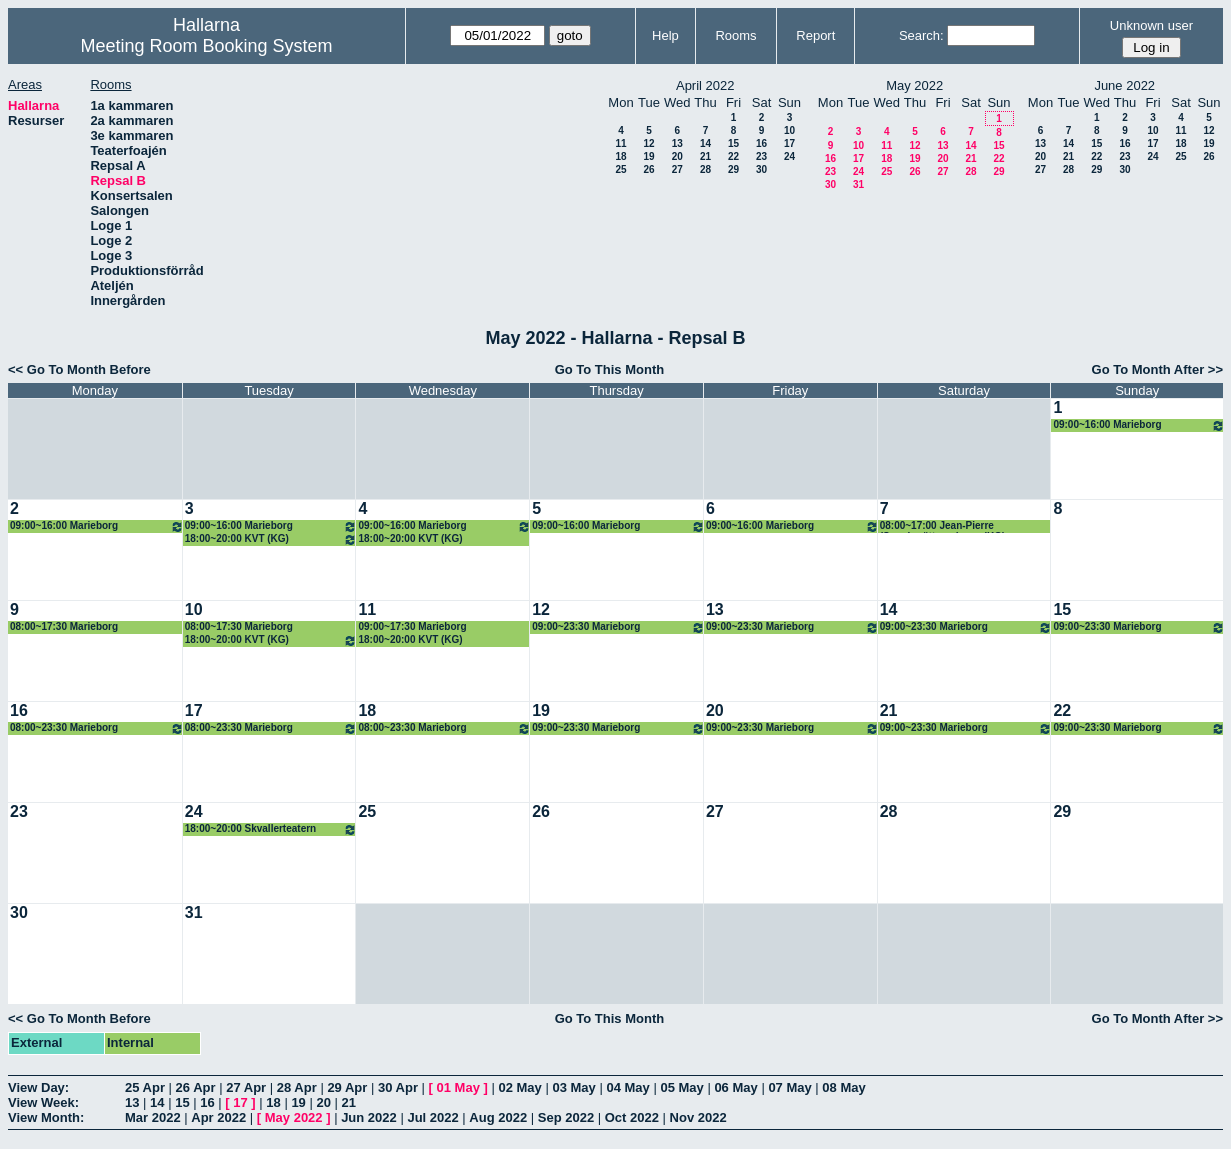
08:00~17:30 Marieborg (64, 626)
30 (761, 169)
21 (705, 156)
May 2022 (294, 1117)
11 (620, 143)
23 (761, 156)
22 (733, 156)
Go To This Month (610, 369)
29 (733, 169)
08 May (843, 1087)
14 (705, 143)
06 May (735, 1087)
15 (733, 143)
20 (677, 156)
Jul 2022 (432, 1117)
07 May (789, 1087)
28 (705, 169)
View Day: (38, 1087)
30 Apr (398, 1087)
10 (789, 130)
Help (665, 35)
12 (648, 143)
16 (761, 143)
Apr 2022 (218, 1117)
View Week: (43, 1102)
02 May (519, 1087)
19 (648, 156)
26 (648, 169)
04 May (627, 1087)
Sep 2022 (566, 1117)
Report (815, 35)
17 (789, 143)
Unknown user (1151, 25)
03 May (573, 1087)
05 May (681, 1087)
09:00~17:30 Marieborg (412, 626)
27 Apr (246, 1087)
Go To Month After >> (1157, 369)
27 (677, 169)
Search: (921, 35)
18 (620, 156)
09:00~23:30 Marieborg (618, 627)
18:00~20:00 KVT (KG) (271, 539)
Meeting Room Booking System (206, 46)
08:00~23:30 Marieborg (97, 728)
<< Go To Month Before (79, 369)
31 (858, 184)
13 (677, 143)
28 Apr (297, 1087)
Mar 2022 (153, 1117)
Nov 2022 (698, 1117)
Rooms (735, 35)
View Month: (46, 1117)
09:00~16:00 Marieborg (1139, 425)
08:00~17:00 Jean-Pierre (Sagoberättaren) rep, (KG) (943, 526)
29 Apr (347, 1087)
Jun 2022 (369, 1117)
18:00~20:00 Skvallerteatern (271, 829)
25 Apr (145, 1087)
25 (620, 169)
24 (789, 156)
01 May (458, 1087)
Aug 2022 (498, 1117)
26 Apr (196, 1087)
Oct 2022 (632, 1117)
